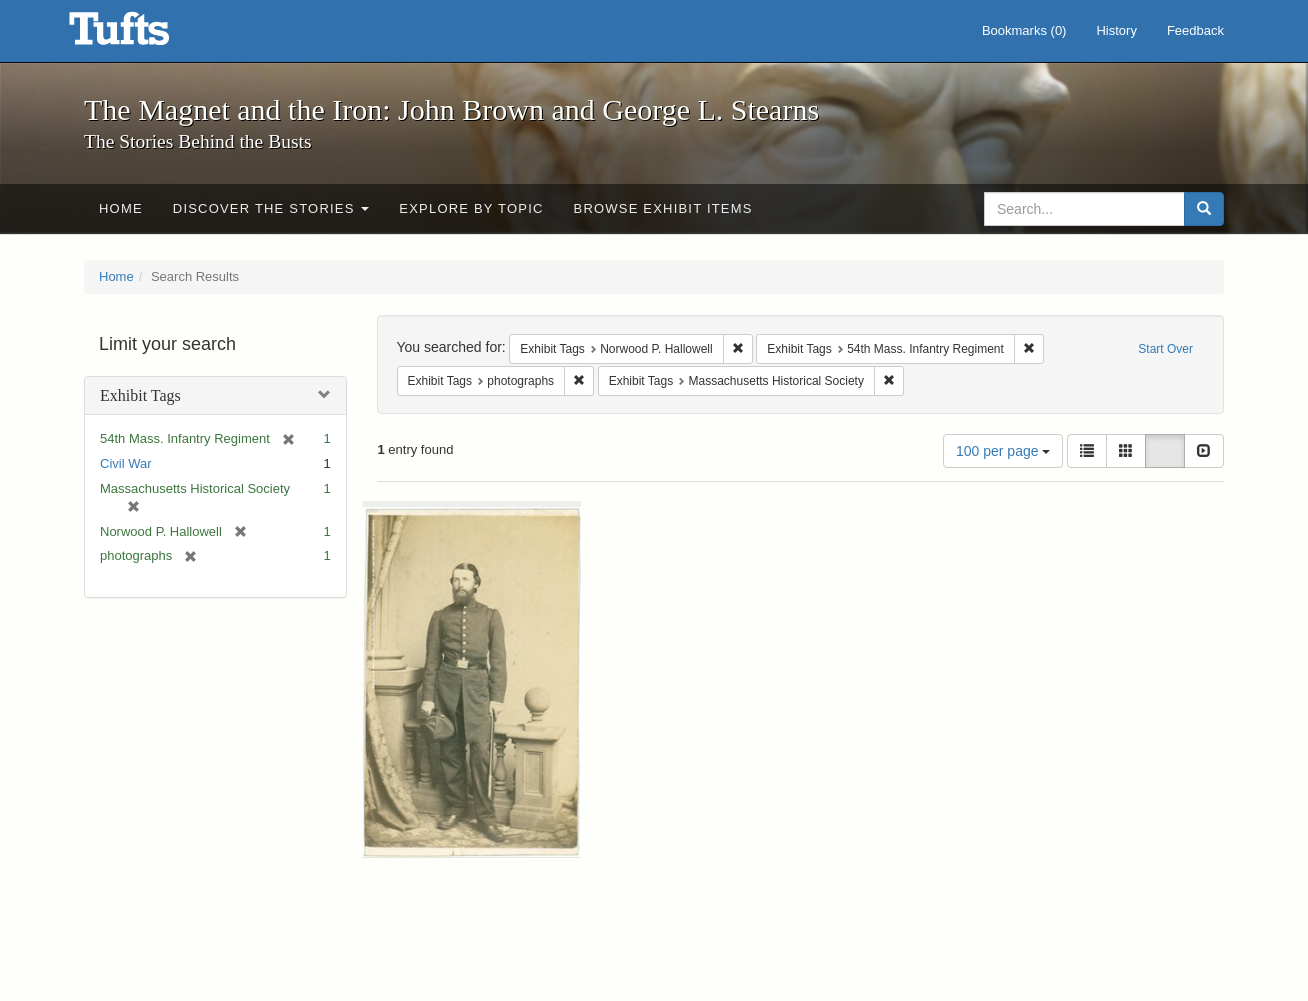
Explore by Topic (471, 208)
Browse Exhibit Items (663, 208)
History (1116, 30)
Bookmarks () (1024, 30)
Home (121, 208)
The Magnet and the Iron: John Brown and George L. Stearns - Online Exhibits (144, 35)
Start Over (1165, 349)
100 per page (1003, 451)
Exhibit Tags (140, 395)
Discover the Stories (271, 208)
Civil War (126, 463)
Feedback (1195, 30)
